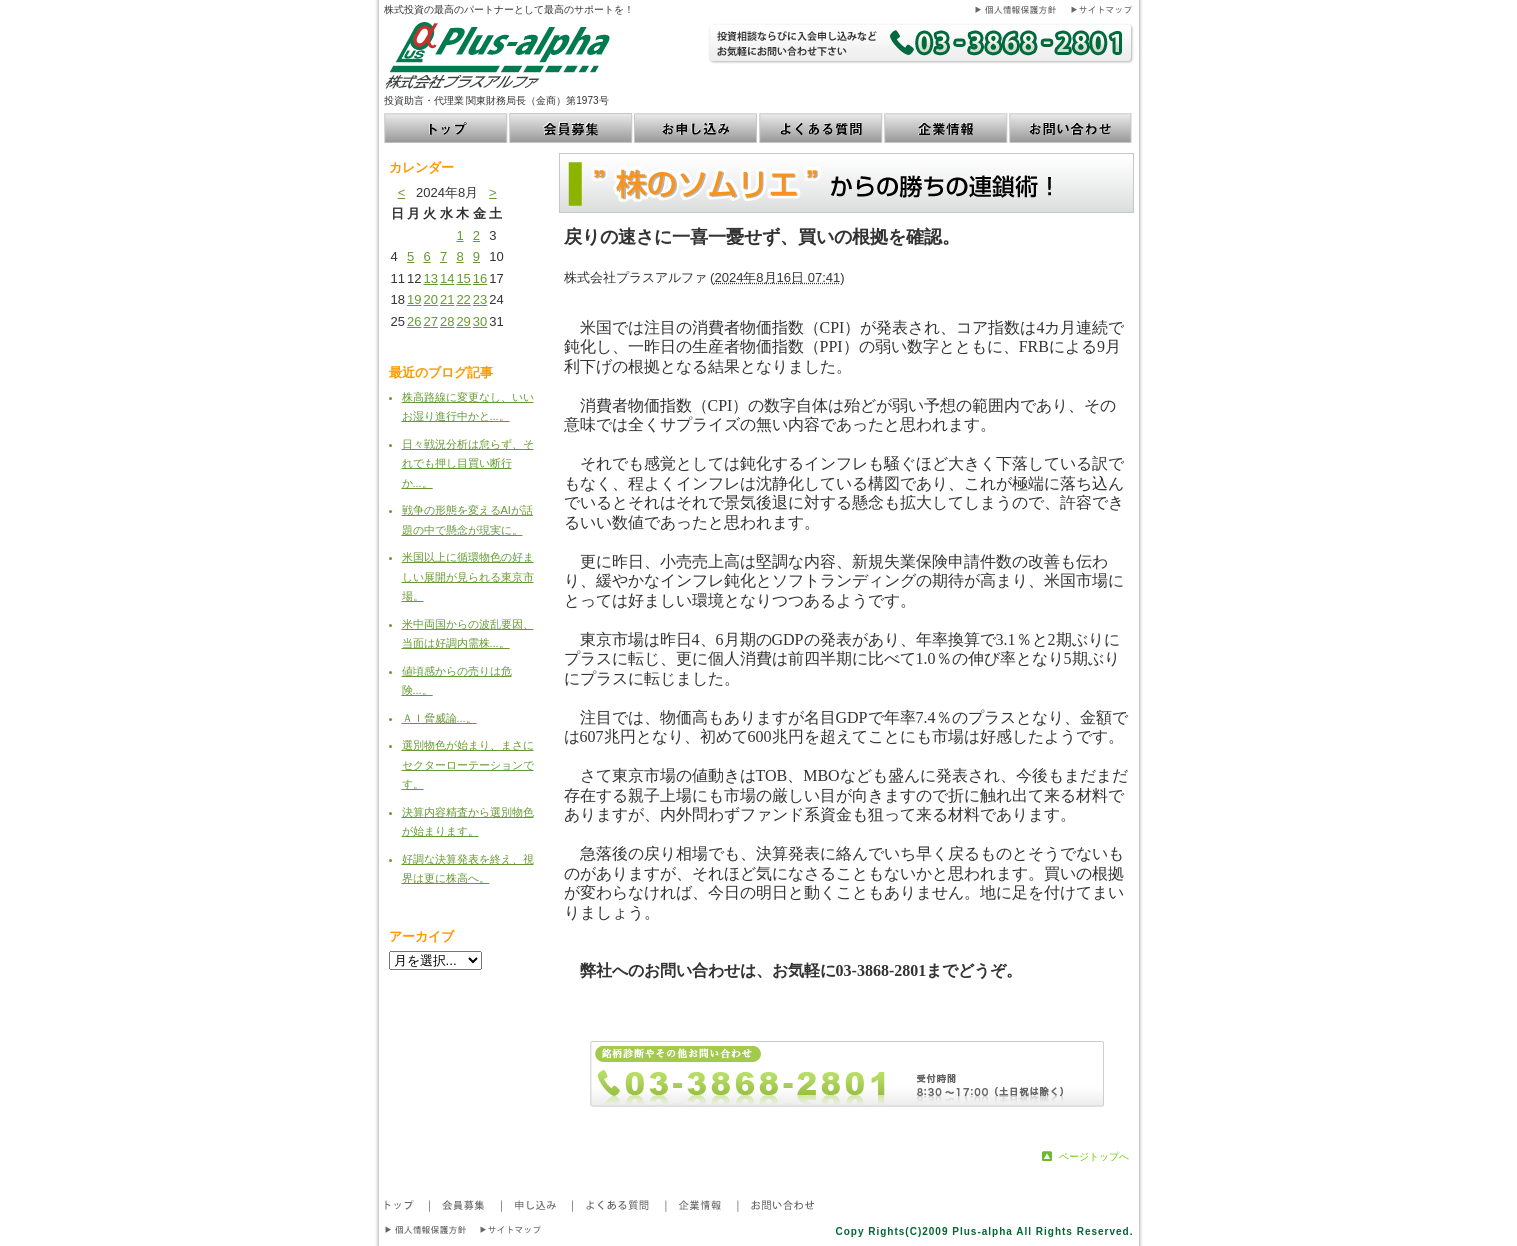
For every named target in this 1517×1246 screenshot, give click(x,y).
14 (447, 278)
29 (463, 321)
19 (414, 299)
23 (480, 299)
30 (480, 321)
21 (447, 299)
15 (463, 278)
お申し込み (696, 128)
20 (430, 299)
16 (480, 278)
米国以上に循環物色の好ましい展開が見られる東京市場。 (468, 576)
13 (430, 278)
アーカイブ (421, 936)
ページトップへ (1094, 1156)
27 (430, 321)
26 (414, 321)
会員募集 (571, 128)
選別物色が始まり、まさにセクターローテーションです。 (468, 764)
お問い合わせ (1071, 128)
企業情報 (946, 128)
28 (447, 321)
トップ (446, 128)
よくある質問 (821, 128)
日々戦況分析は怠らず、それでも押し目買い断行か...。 (468, 463)
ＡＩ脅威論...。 (439, 718)
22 (463, 299)
